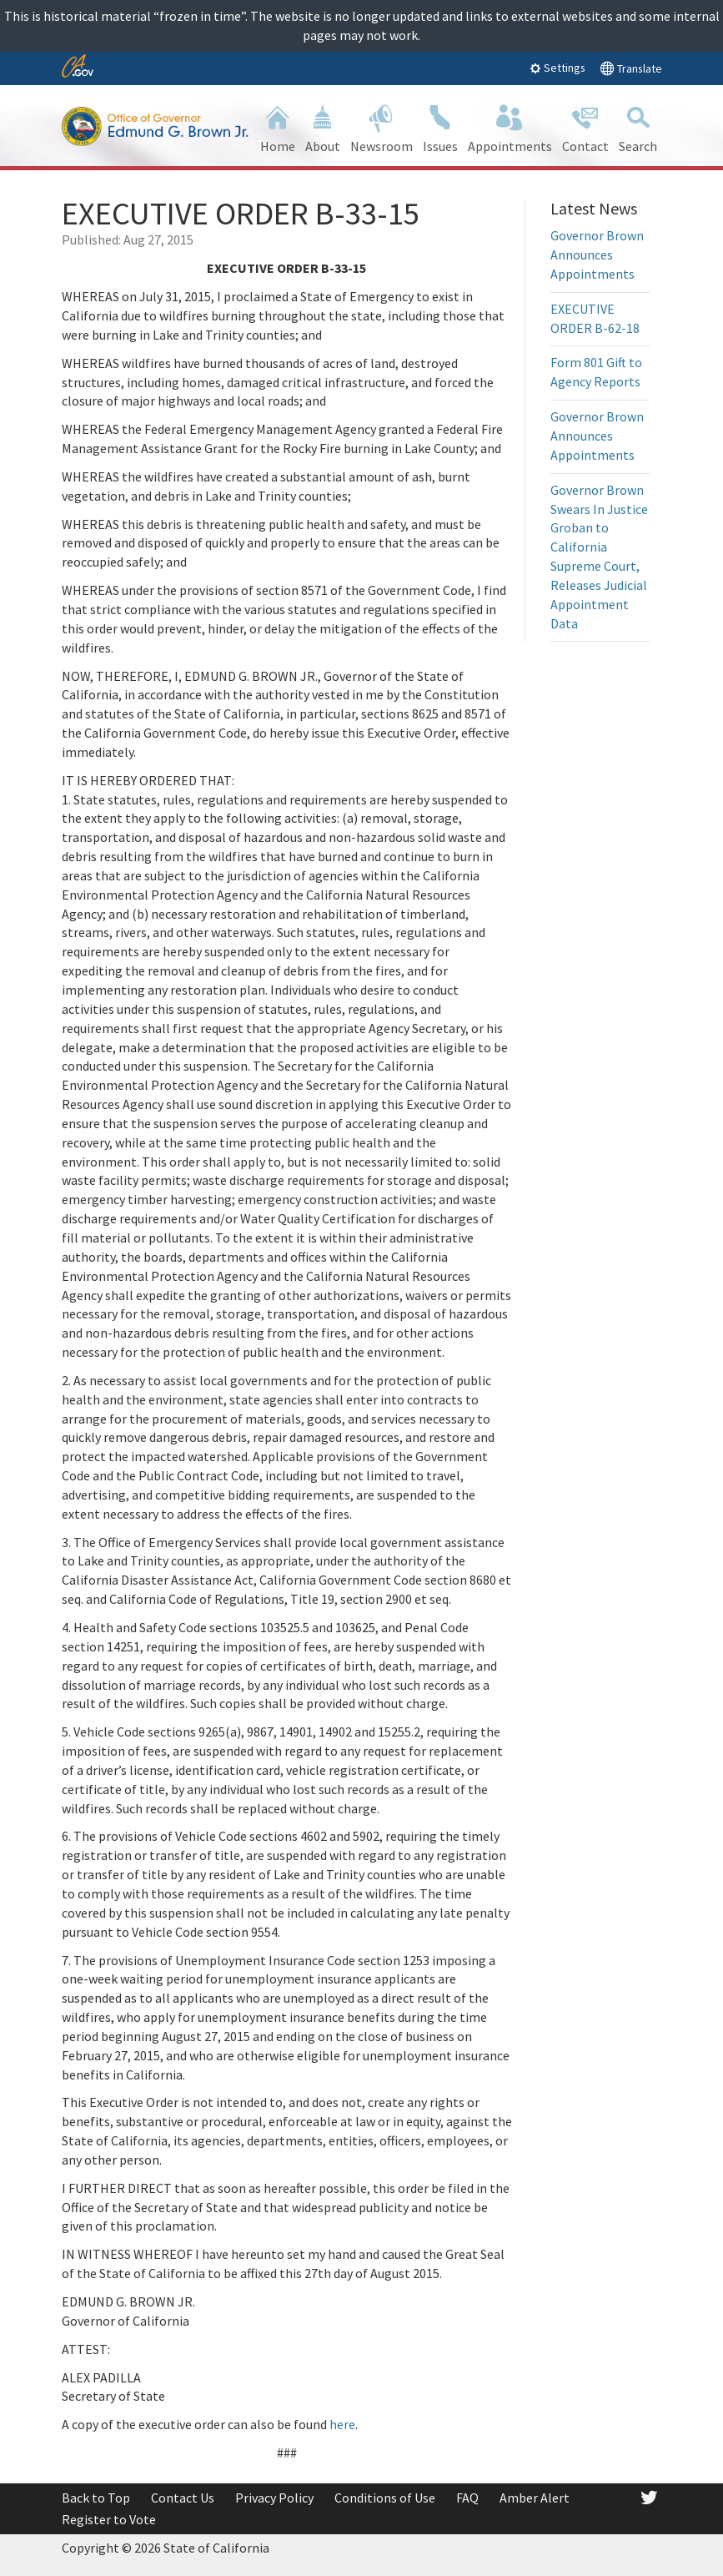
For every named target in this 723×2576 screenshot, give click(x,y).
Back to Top (96, 2497)
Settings (557, 67)
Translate (631, 68)
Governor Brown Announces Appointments (597, 254)
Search (638, 127)
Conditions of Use (384, 2497)
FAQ (467, 2497)
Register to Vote (109, 2519)
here (342, 2424)
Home (277, 127)
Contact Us (182, 2497)
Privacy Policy (274, 2497)
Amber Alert (535, 2497)
